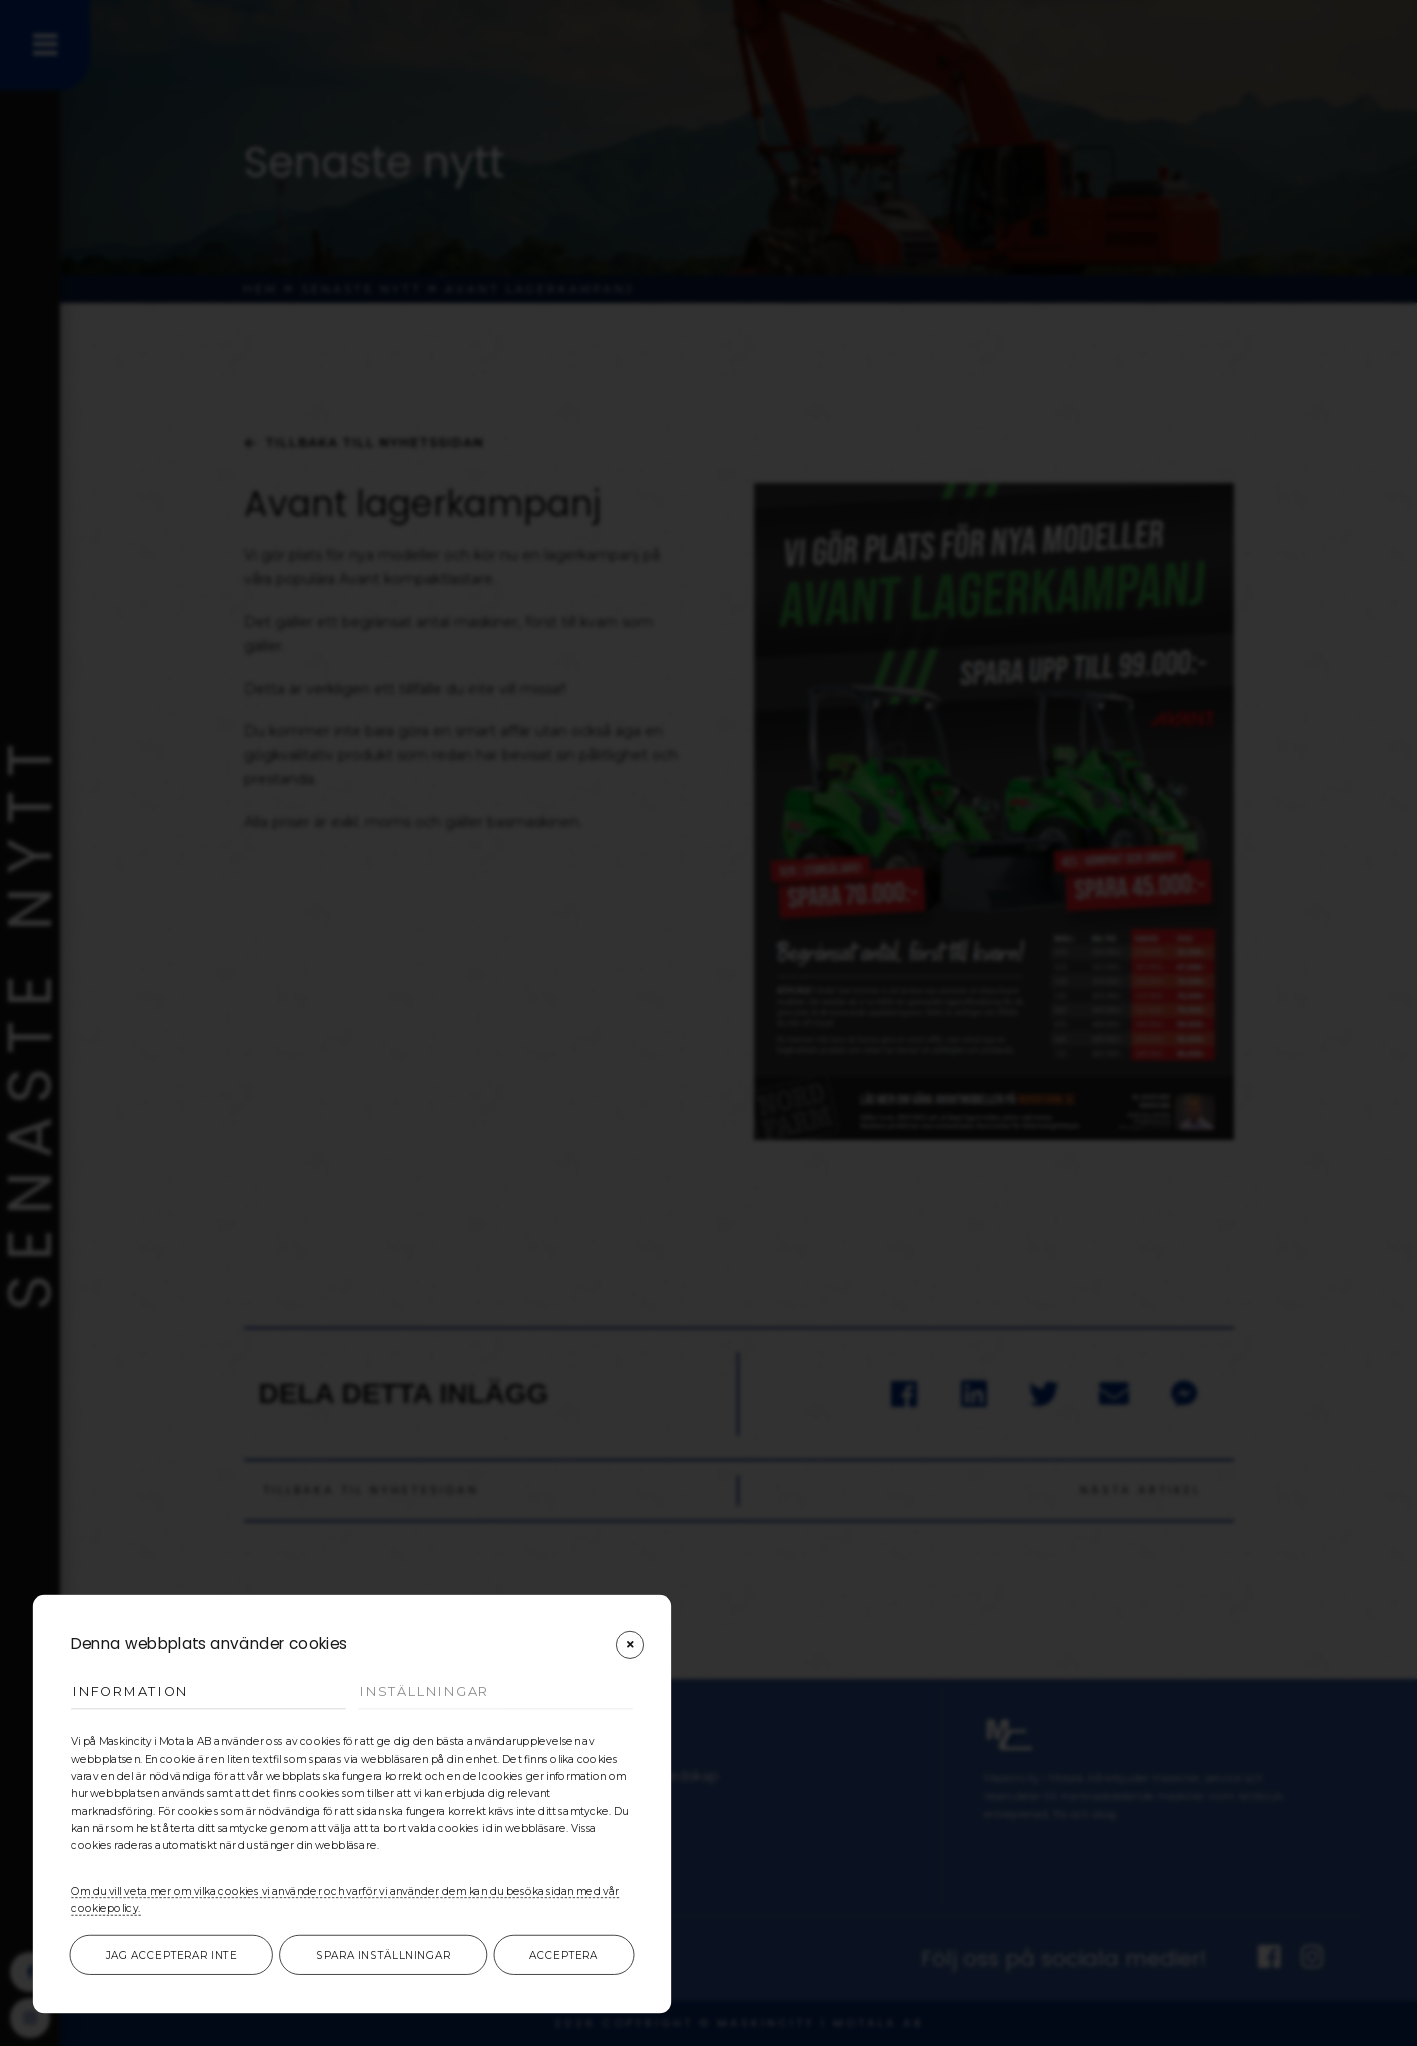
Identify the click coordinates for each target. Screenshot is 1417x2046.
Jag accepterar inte (171, 1955)
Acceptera (563, 1955)
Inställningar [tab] (424, 1691)
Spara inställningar (383, 1955)
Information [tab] (130, 1691)
